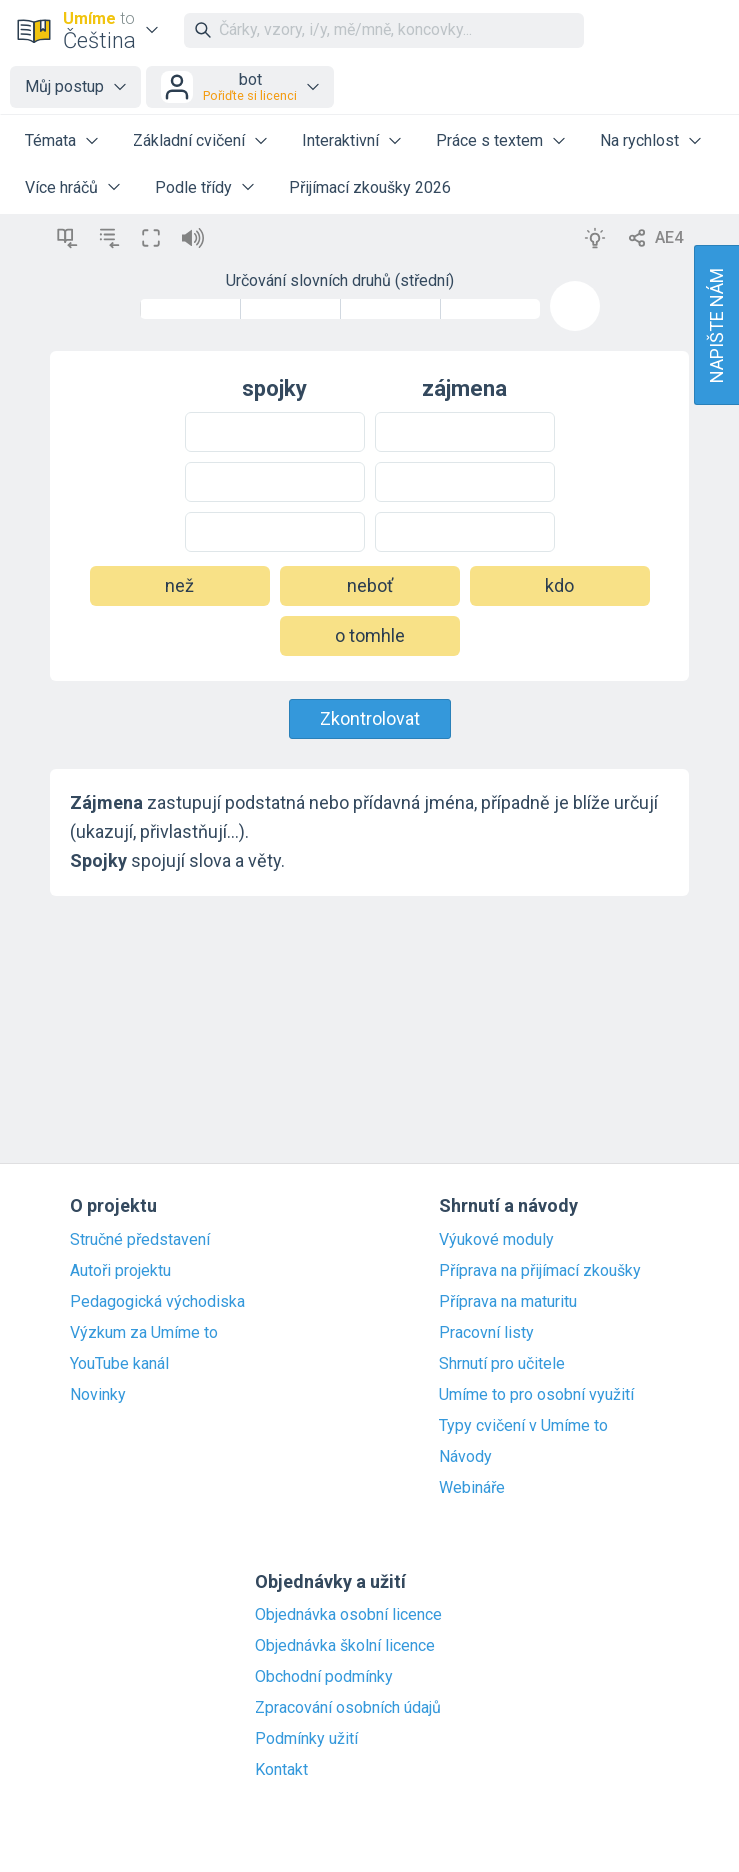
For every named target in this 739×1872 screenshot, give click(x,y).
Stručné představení (140, 1240)
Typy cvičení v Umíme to (523, 1426)
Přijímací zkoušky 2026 (370, 187)
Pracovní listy (486, 1333)
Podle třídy (193, 187)
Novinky (98, 1395)
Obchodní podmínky (324, 1677)
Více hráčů (61, 187)
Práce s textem (489, 140)
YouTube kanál (119, 1364)
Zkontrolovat (370, 718)
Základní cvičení (189, 140)
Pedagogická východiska (157, 1302)
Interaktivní (340, 140)
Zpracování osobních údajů (348, 1708)
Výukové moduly (496, 1240)
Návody (465, 1457)
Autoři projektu (120, 1271)
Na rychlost (639, 140)
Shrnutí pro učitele (502, 1364)
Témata (50, 140)
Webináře (472, 1488)
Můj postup (64, 86)
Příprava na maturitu (508, 1302)
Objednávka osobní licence (348, 1615)
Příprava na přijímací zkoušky (540, 1271)
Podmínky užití (306, 1739)
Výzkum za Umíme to (144, 1333)
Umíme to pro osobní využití (536, 1395)
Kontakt (281, 1770)
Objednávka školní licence (345, 1646)
